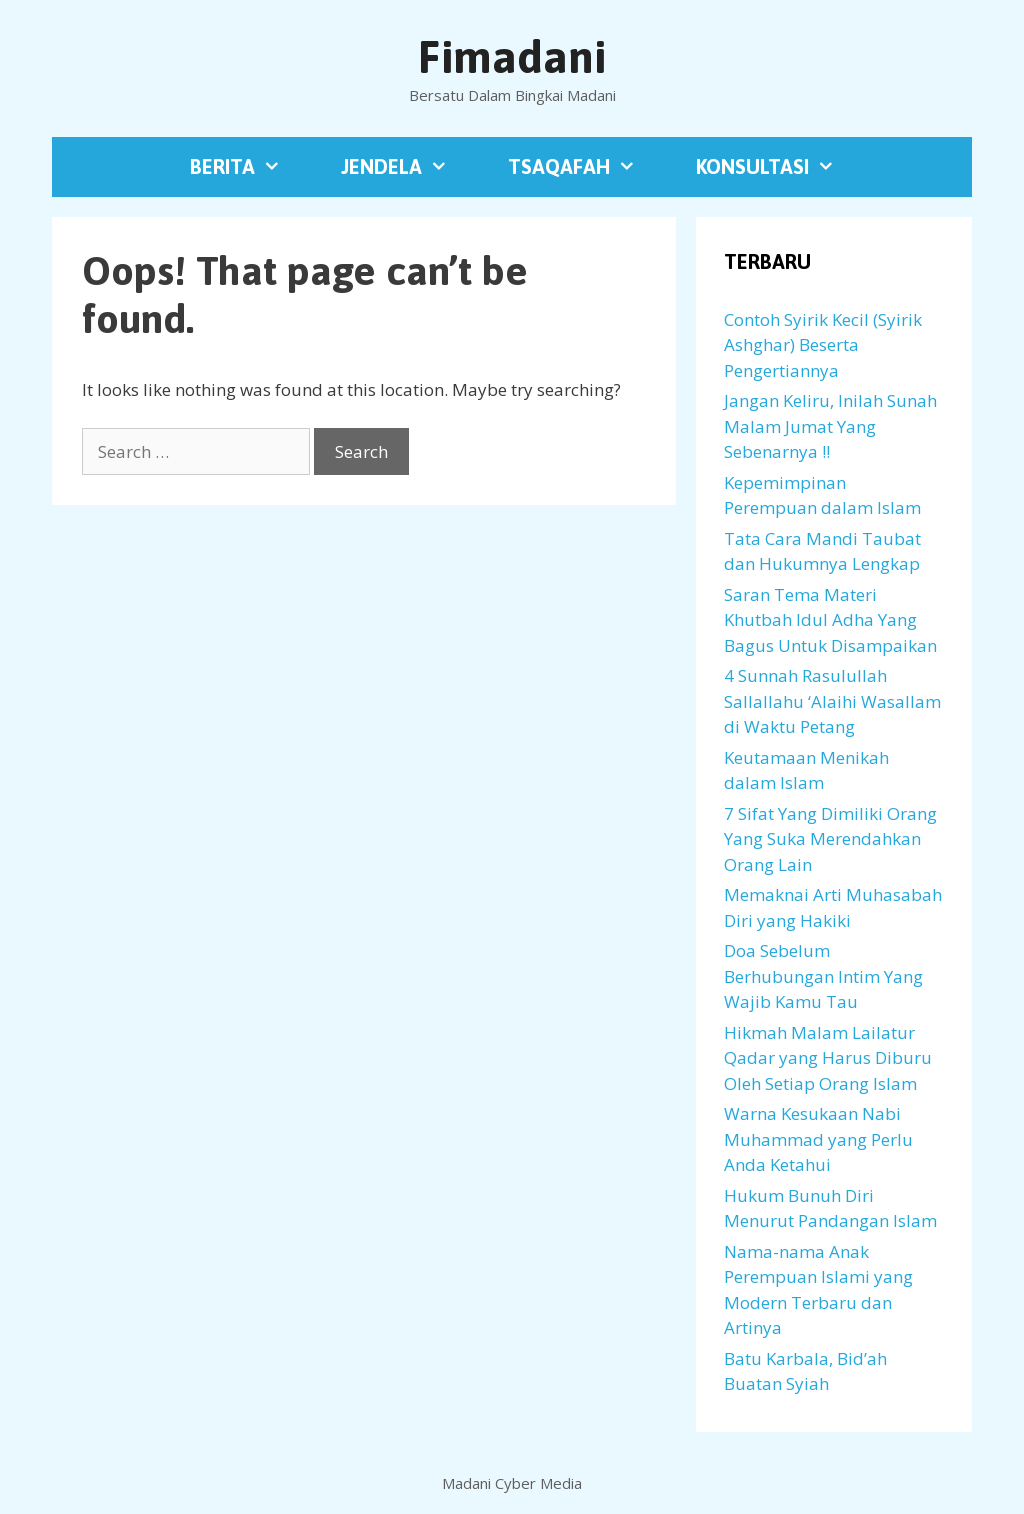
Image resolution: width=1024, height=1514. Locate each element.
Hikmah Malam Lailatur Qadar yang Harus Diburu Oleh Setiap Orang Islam (828, 1058)
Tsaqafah (587, 167)
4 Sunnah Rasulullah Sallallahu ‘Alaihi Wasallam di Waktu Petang (832, 701)
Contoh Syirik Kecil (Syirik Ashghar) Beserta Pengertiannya (823, 345)
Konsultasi (780, 167)
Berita (250, 167)
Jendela (409, 167)
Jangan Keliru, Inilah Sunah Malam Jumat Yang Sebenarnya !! (830, 426)
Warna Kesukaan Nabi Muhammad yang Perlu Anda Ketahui (818, 1139)
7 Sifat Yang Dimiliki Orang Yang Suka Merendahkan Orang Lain (830, 839)
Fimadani (512, 57)
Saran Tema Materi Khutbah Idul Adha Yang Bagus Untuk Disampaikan (830, 620)
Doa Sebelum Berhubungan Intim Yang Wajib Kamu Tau (823, 976)
